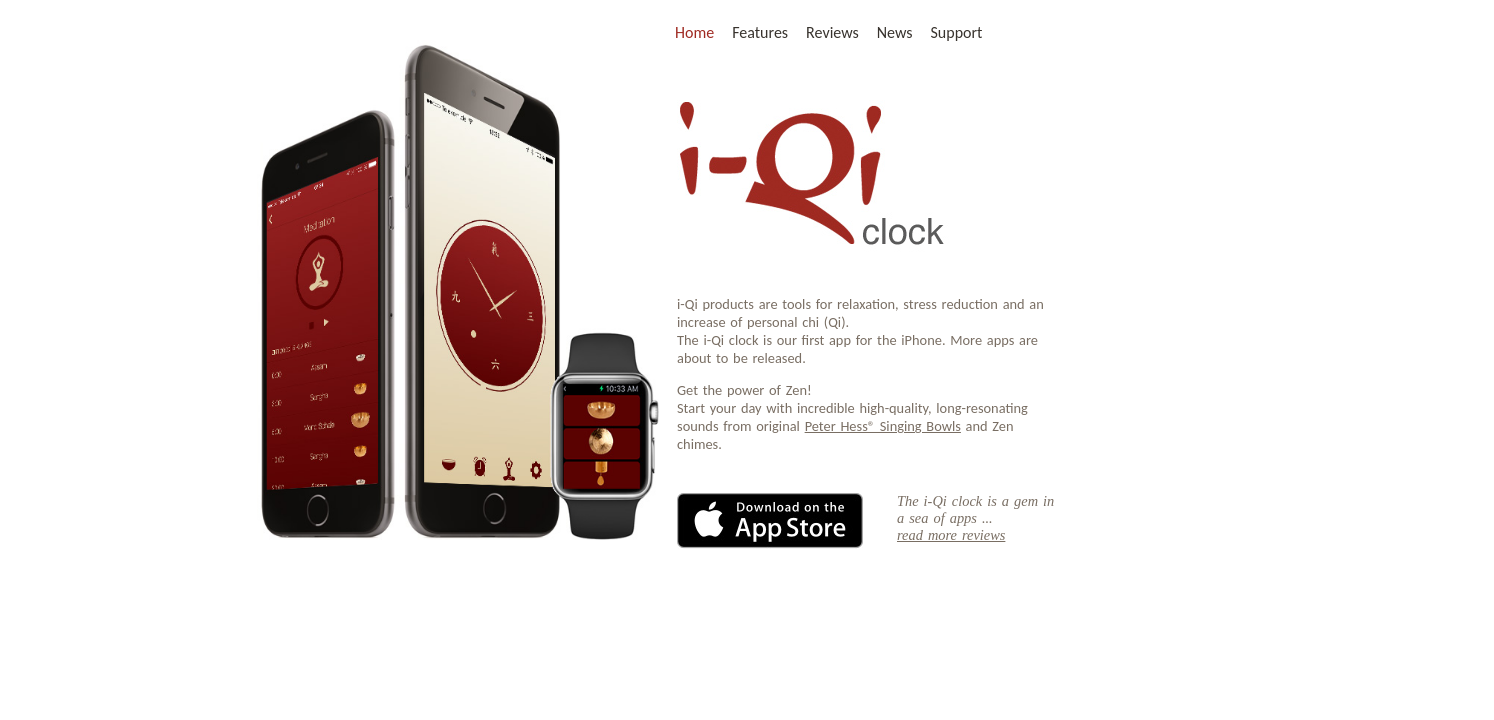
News (895, 32)
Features (760, 32)
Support (957, 32)
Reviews (832, 32)
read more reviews (951, 535)
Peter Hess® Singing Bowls (883, 426)
